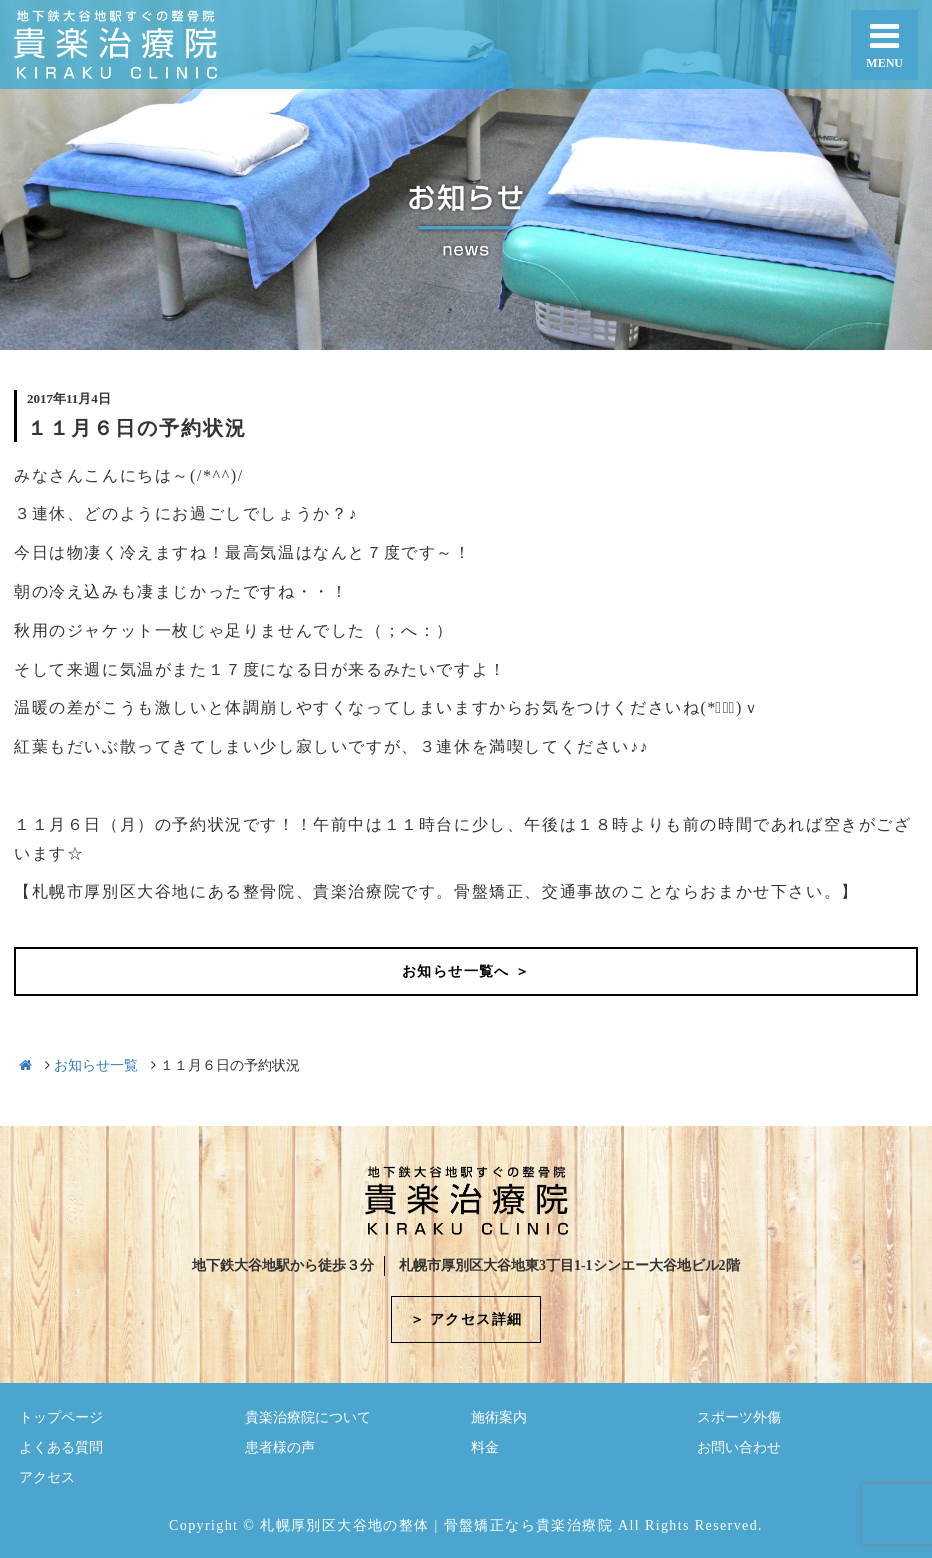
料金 (485, 1447)
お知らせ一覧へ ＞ (466, 971)
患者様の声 (280, 1447)
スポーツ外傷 (739, 1417)
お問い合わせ (739, 1447)
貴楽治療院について (308, 1417)
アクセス (47, 1477)
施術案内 (499, 1417)
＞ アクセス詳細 (466, 1319)
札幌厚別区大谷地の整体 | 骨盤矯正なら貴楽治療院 (436, 1525)
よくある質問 (61, 1447)
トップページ (61, 1417)
